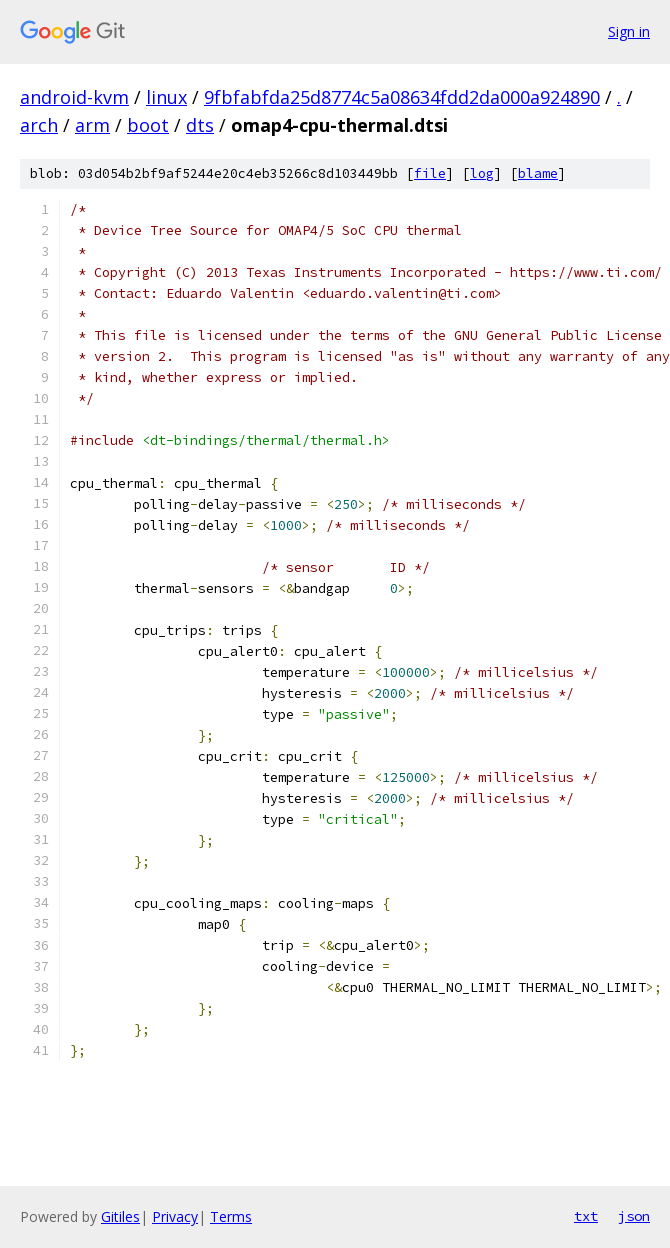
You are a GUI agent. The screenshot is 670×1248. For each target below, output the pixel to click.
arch (39, 125)
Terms (231, 1216)
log (482, 173)
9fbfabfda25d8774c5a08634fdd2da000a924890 (402, 97)
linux (166, 97)
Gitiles (120, 1216)
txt (586, 1216)
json (634, 1216)
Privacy (175, 1216)
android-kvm (74, 97)
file (430, 173)
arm (92, 125)
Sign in (629, 31)
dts (200, 125)
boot (148, 125)
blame (538, 173)
